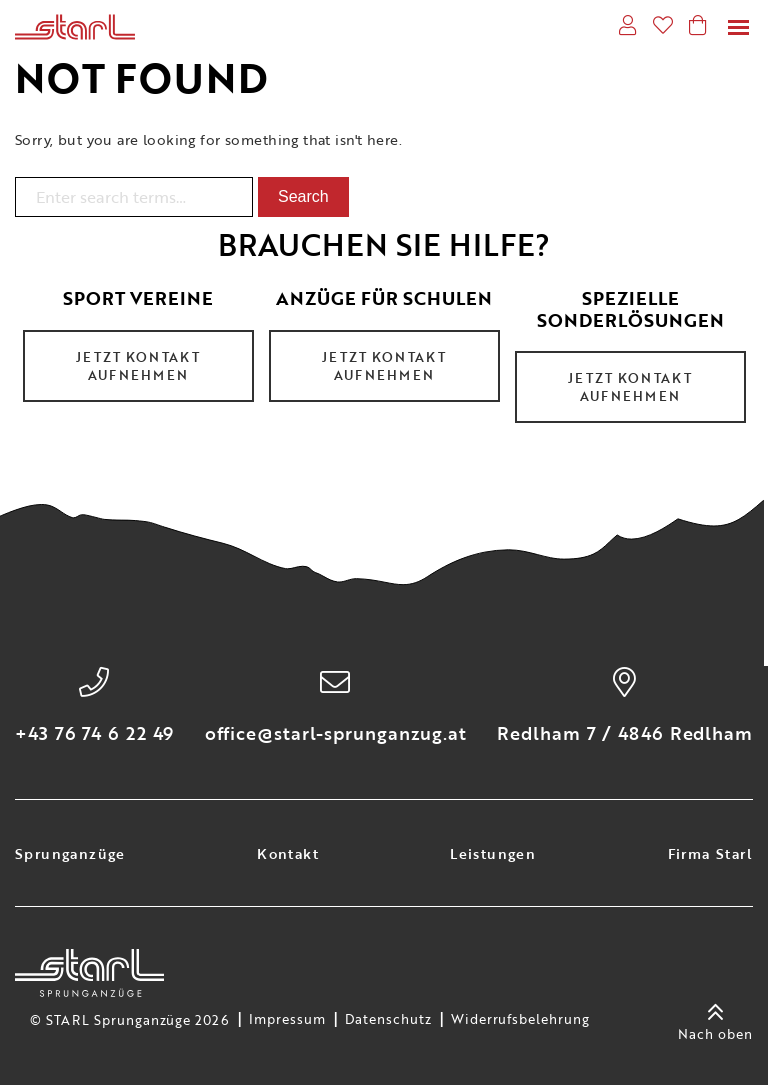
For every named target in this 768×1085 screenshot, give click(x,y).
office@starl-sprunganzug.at (336, 733)
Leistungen (493, 853)
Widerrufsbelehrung (520, 1020)
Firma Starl (710, 853)
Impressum (287, 1020)
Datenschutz (388, 1020)
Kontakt (288, 853)
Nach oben (715, 1020)
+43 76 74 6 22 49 (94, 733)
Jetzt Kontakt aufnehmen (138, 366)
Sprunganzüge (70, 853)
